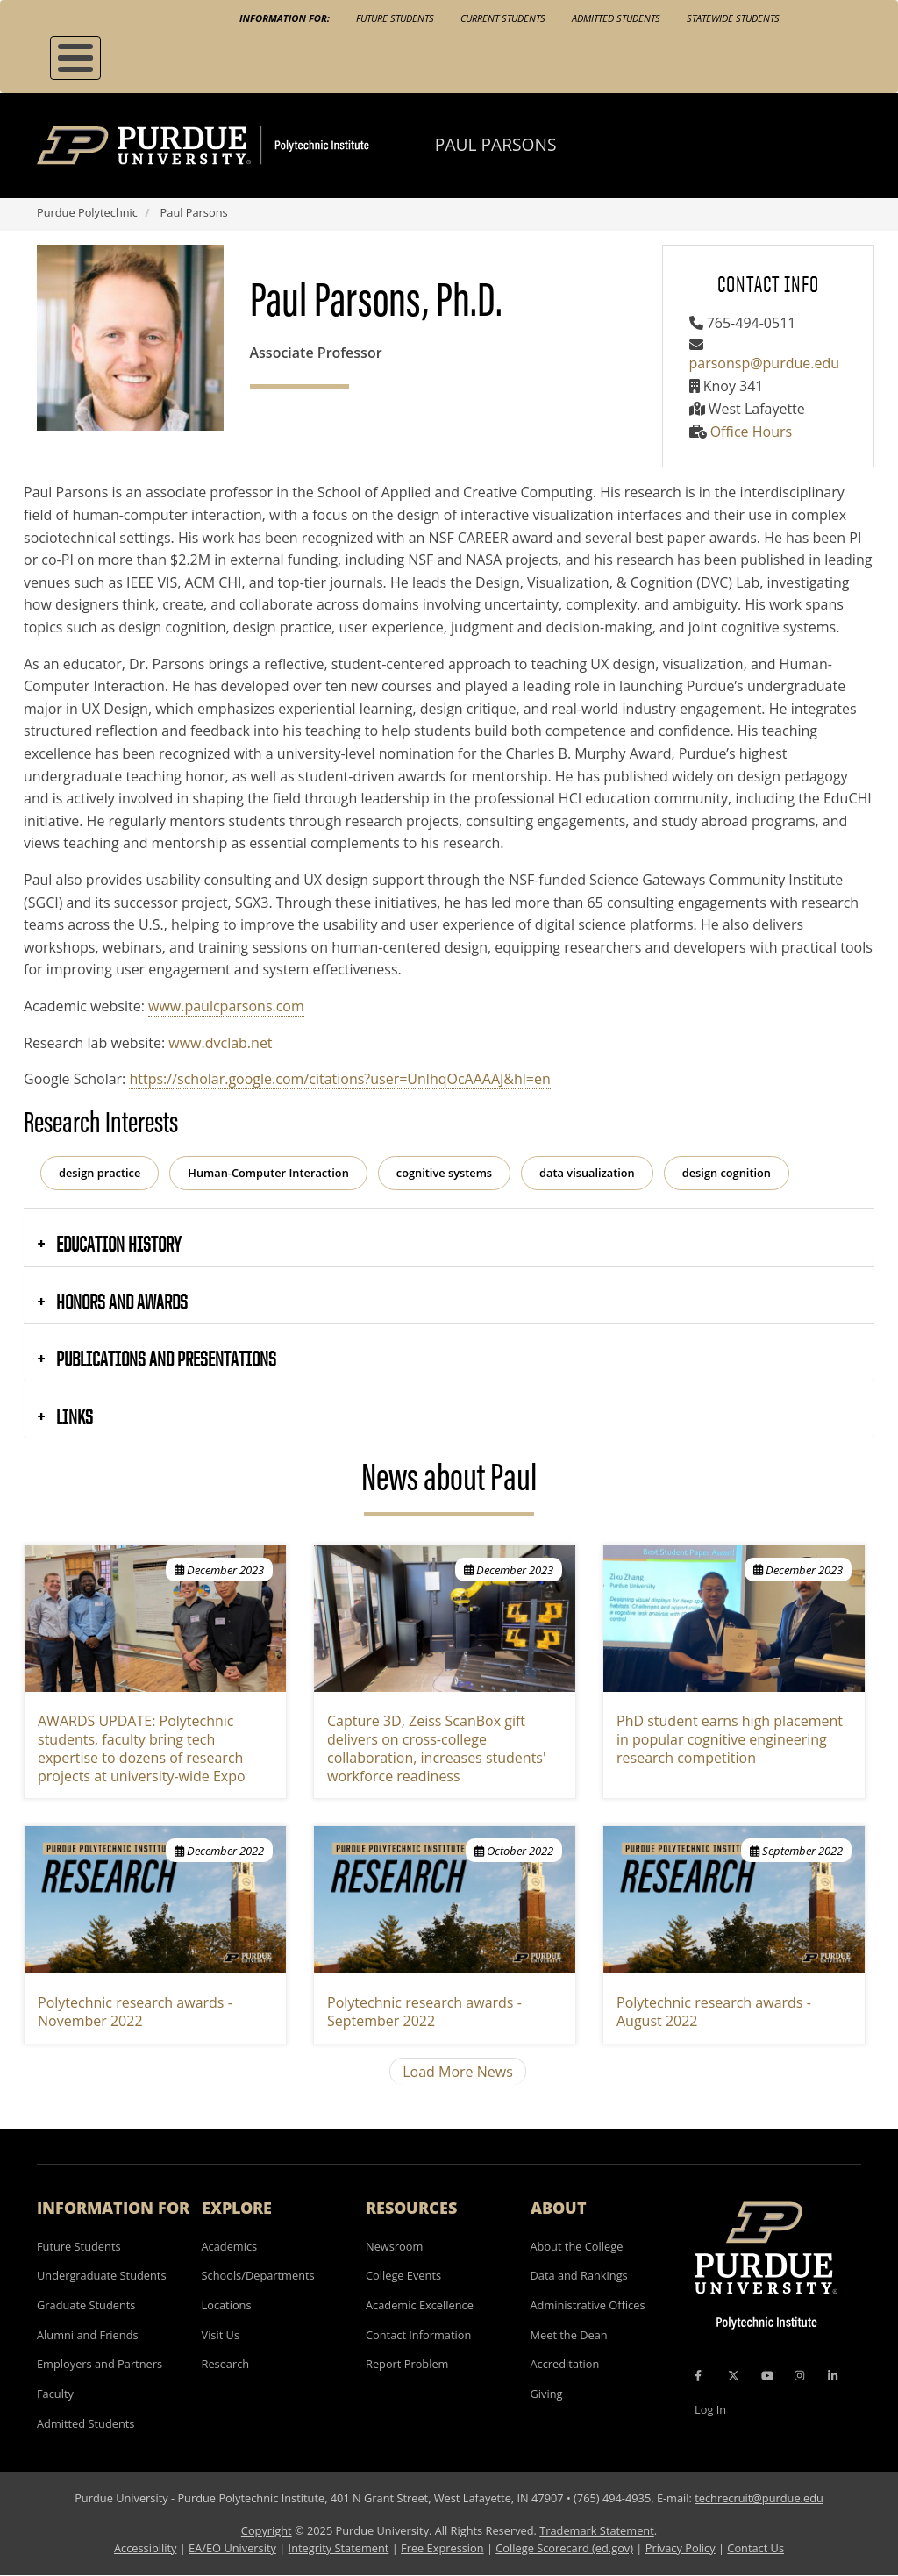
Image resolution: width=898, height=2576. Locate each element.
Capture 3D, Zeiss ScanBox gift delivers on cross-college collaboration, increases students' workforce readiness (436, 1748)
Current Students (502, 18)
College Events (403, 2275)
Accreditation (565, 2364)
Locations (227, 2305)
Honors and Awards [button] (120, 1301)
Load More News (458, 2071)
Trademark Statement (596, 2530)
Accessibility (145, 2548)
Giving (547, 2393)
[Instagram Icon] (799, 2375)
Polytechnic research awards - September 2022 (424, 2011)
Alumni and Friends (88, 2335)
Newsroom (394, 2246)
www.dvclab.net (220, 1043)
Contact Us (755, 2548)
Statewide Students (733, 18)
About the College (577, 2246)
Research (226, 2364)
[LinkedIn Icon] (832, 2375)
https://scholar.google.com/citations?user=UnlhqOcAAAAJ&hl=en (339, 1078)
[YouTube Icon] (767, 2375)
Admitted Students (616, 18)
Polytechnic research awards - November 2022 (135, 2011)
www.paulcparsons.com (226, 1006)
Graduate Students (86, 2305)
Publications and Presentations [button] (164, 1358)
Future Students (395, 18)
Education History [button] (117, 1243)
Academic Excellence (420, 2305)
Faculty (55, 2393)
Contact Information (418, 2335)
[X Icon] (735, 2375)
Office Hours (751, 431)
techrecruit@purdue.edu (759, 2498)
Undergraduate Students (102, 2275)
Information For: (284, 18)
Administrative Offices (588, 2305)
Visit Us (221, 2335)
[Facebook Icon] (698, 2375)
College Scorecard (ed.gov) (564, 2548)
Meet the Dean (569, 2335)
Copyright (266, 2530)
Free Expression (442, 2548)
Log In (710, 2409)
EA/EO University (232, 2548)
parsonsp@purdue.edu (764, 363)
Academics (230, 2246)
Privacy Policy (680, 2548)
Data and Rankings (579, 2275)
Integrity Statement (339, 2548)
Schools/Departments (258, 2275)
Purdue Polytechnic (87, 212)
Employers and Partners (99, 2364)
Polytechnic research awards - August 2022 (713, 2011)
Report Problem (407, 2364)
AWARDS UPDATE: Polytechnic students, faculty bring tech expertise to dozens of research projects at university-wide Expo (142, 1748)
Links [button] (73, 1416)
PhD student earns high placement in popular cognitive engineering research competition (729, 1739)
